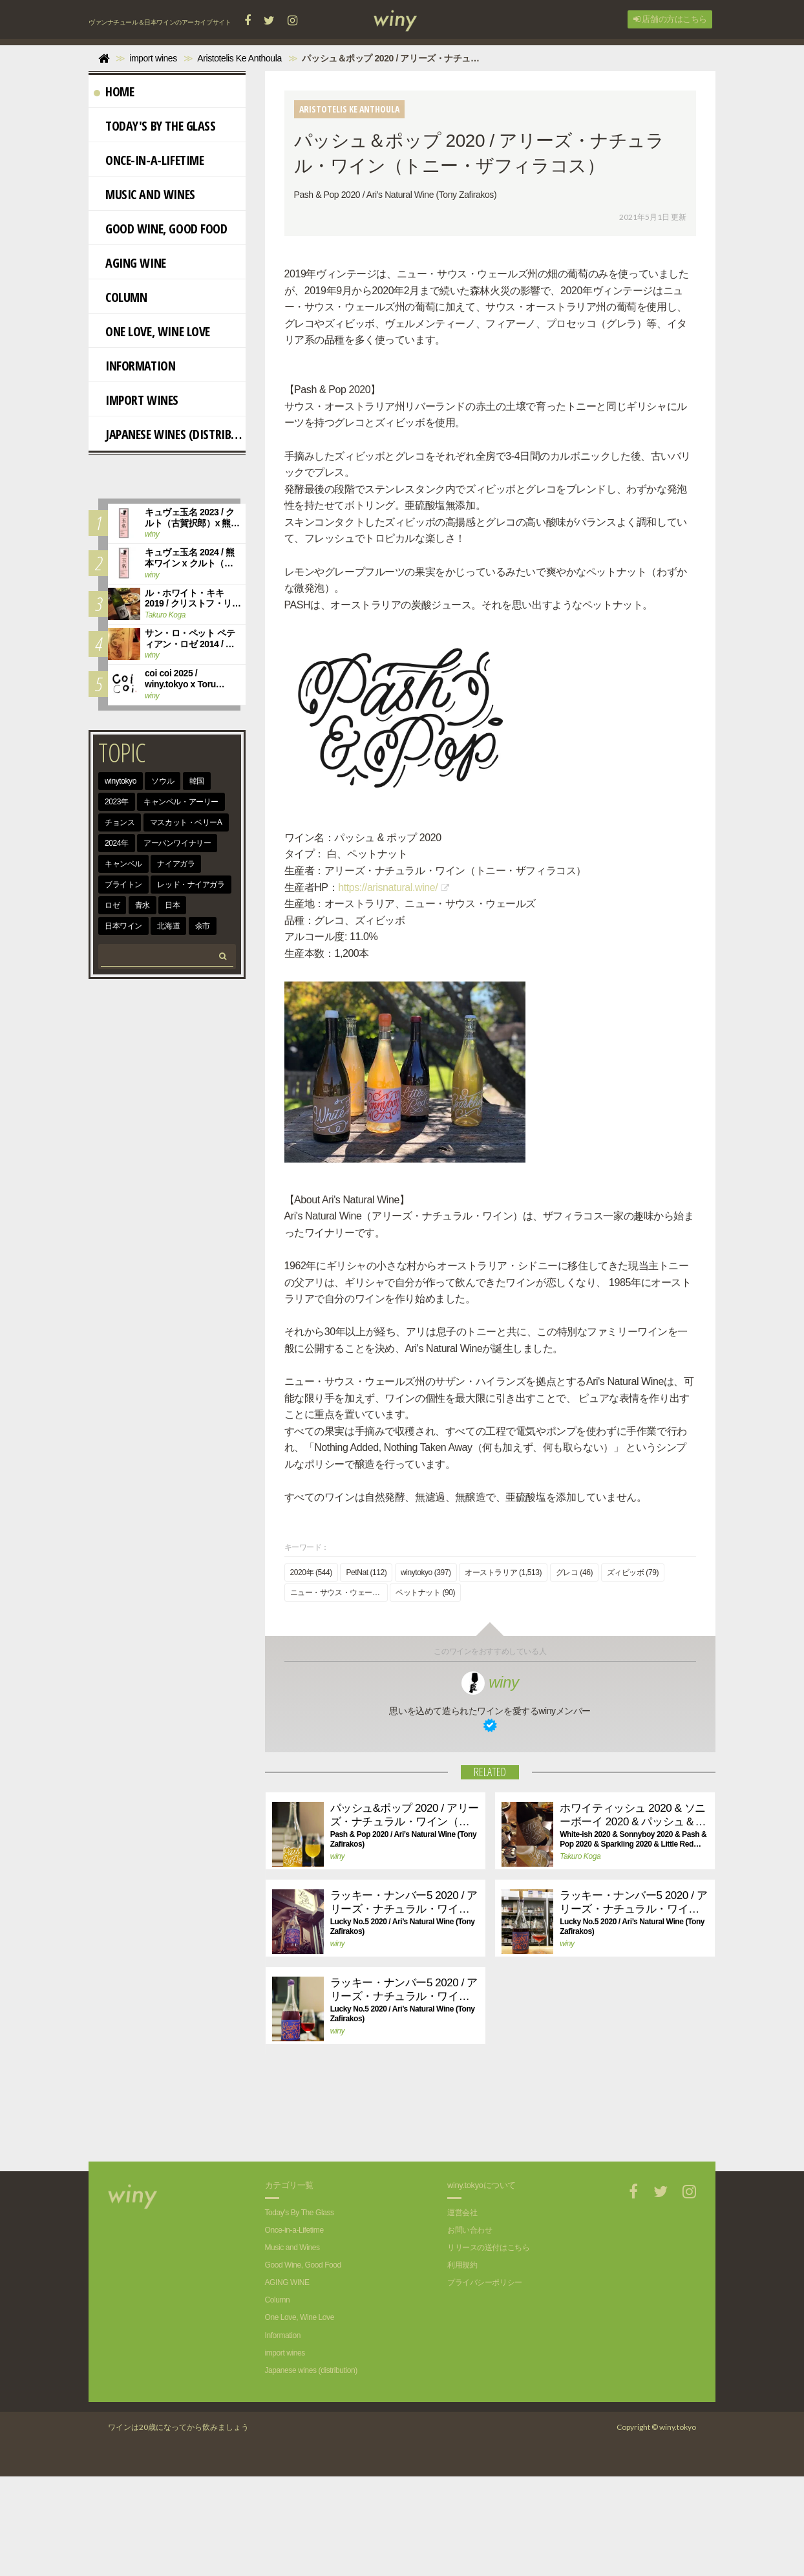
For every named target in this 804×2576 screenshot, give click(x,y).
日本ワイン (123, 925)
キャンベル (123, 863)
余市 (202, 925)
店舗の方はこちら (670, 19)
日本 (172, 905)
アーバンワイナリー (177, 843)
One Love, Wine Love (152, 331)
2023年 (117, 801)
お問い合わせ (469, 2329)
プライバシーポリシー (484, 2382)
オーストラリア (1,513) (503, 1672)
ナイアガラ (176, 863)
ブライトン (123, 884)
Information (134, 365)
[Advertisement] (480, 2216)
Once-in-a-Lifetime (149, 160)
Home (114, 91)
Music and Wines (144, 194)
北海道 (168, 925)
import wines (136, 400)
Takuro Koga (580, 1955)
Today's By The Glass (155, 125)
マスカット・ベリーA (186, 822)
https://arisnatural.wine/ (388, 935)
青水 (142, 905)
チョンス (119, 822)
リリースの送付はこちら (488, 2347)
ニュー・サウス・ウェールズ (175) (339, 1692)
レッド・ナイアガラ (190, 884)
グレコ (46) (574, 1672)
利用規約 (462, 2364)
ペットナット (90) (425, 1692)
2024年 (117, 843)
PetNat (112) (366, 1672)
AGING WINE (130, 263)
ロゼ (112, 905)
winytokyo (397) (426, 1672)
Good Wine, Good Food (160, 228)
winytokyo (120, 781)
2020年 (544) (311, 1672)
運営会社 (462, 2312)
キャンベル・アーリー (180, 801)
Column (120, 297)
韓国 (196, 781)
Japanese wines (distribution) (170, 434)
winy (490, 1781)
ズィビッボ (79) (633, 1672)
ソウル (162, 781)
